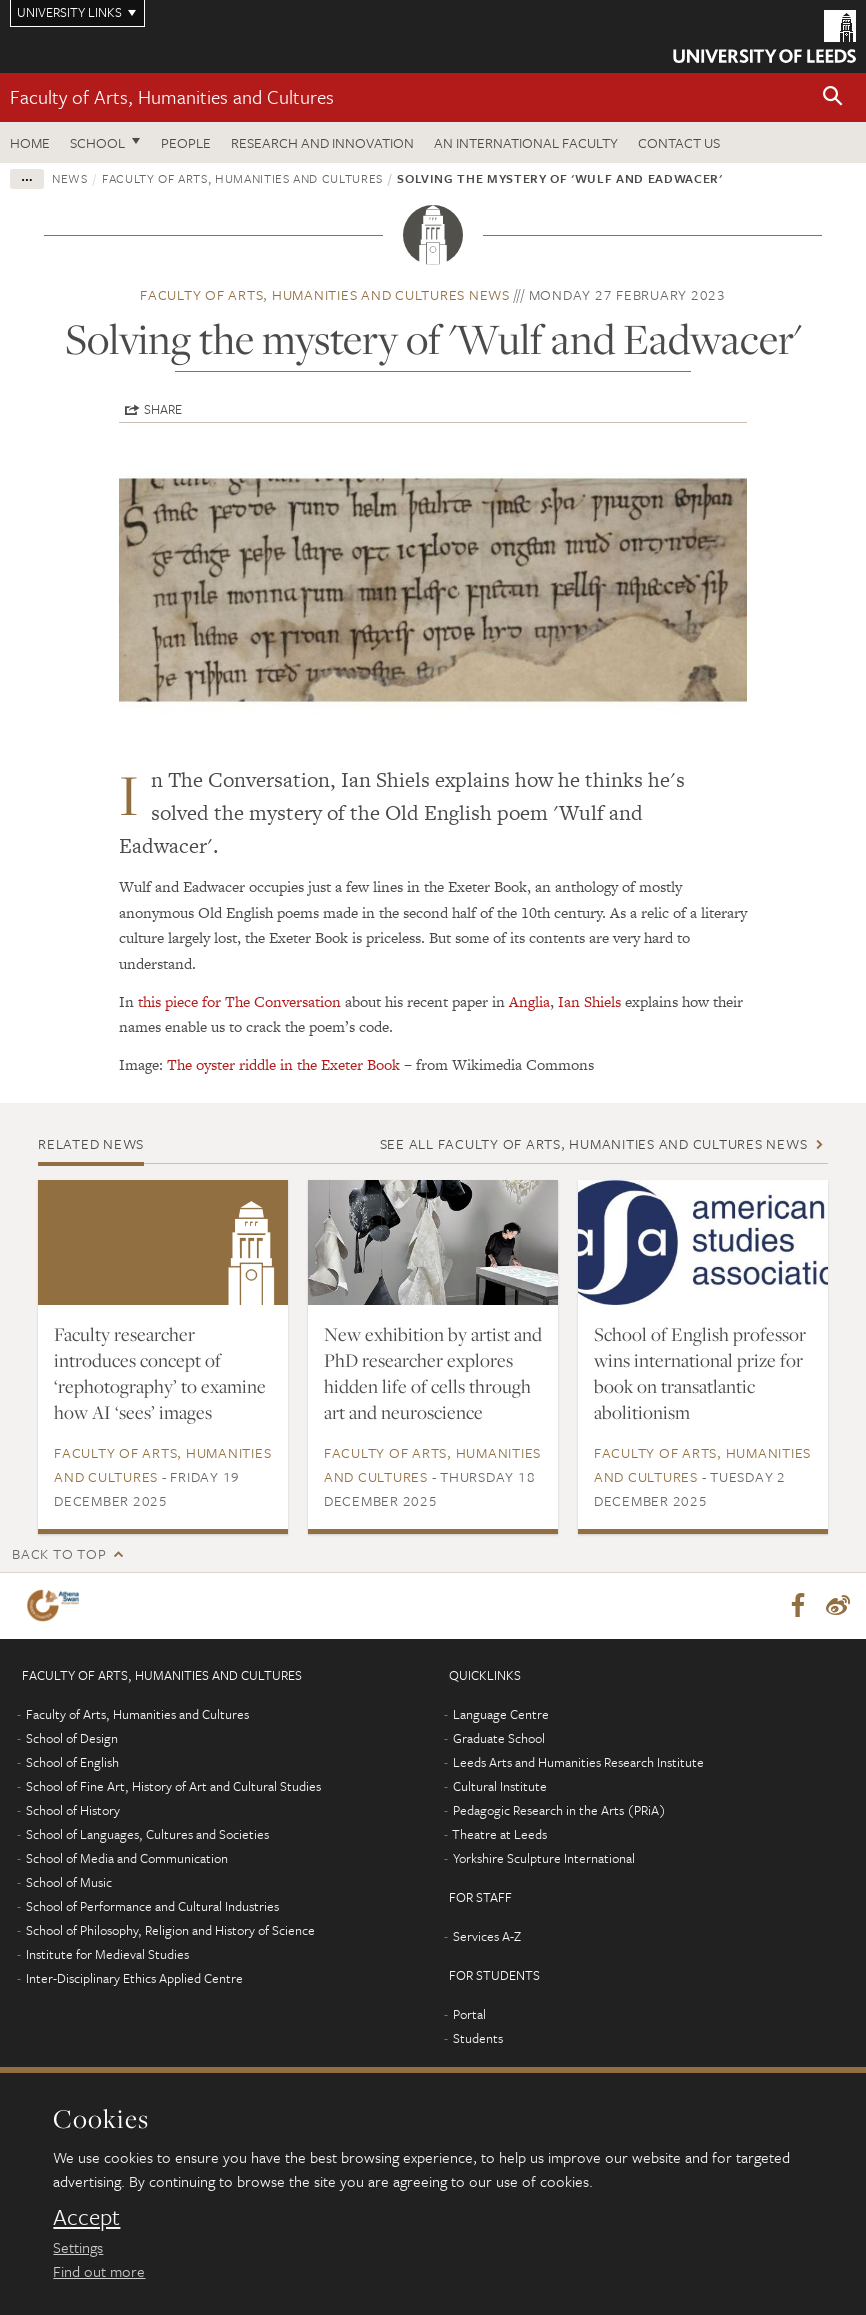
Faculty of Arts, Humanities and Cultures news (325, 294)
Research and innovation (322, 142)
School (97, 142)
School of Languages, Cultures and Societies (147, 1834)
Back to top (59, 1553)
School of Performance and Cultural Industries (152, 1906)
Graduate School (499, 1738)
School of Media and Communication (127, 1858)
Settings (78, 2247)
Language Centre (501, 1714)
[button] (833, 97)
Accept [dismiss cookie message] (86, 2217)
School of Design (72, 1738)
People (186, 142)
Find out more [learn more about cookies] (99, 2271)
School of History (73, 1810)
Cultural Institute (500, 1786)
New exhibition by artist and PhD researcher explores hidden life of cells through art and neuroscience (433, 1373)
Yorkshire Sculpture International (544, 1858)
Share (163, 409)
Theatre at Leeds (499, 1834)
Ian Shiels (591, 1001)
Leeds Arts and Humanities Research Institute (578, 1762)
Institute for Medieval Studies (107, 1954)
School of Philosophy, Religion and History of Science (170, 1930)
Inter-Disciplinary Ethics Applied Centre (134, 1978)
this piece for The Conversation (239, 1001)
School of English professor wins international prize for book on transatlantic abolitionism (700, 1373)
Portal (469, 2014)
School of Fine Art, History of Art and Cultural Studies (173, 1786)
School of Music (69, 1882)
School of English (72, 1762)
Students (478, 2038)
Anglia (527, 1001)
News (70, 178)
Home (30, 142)
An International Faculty (526, 142)
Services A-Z (487, 1936)
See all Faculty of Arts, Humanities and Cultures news (594, 1143)
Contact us (679, 142)
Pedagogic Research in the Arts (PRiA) (559, 1810)
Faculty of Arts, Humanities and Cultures (172, 96)
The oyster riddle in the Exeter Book (283, 1064)
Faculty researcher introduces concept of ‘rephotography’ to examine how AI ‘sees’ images (160, 1373)
